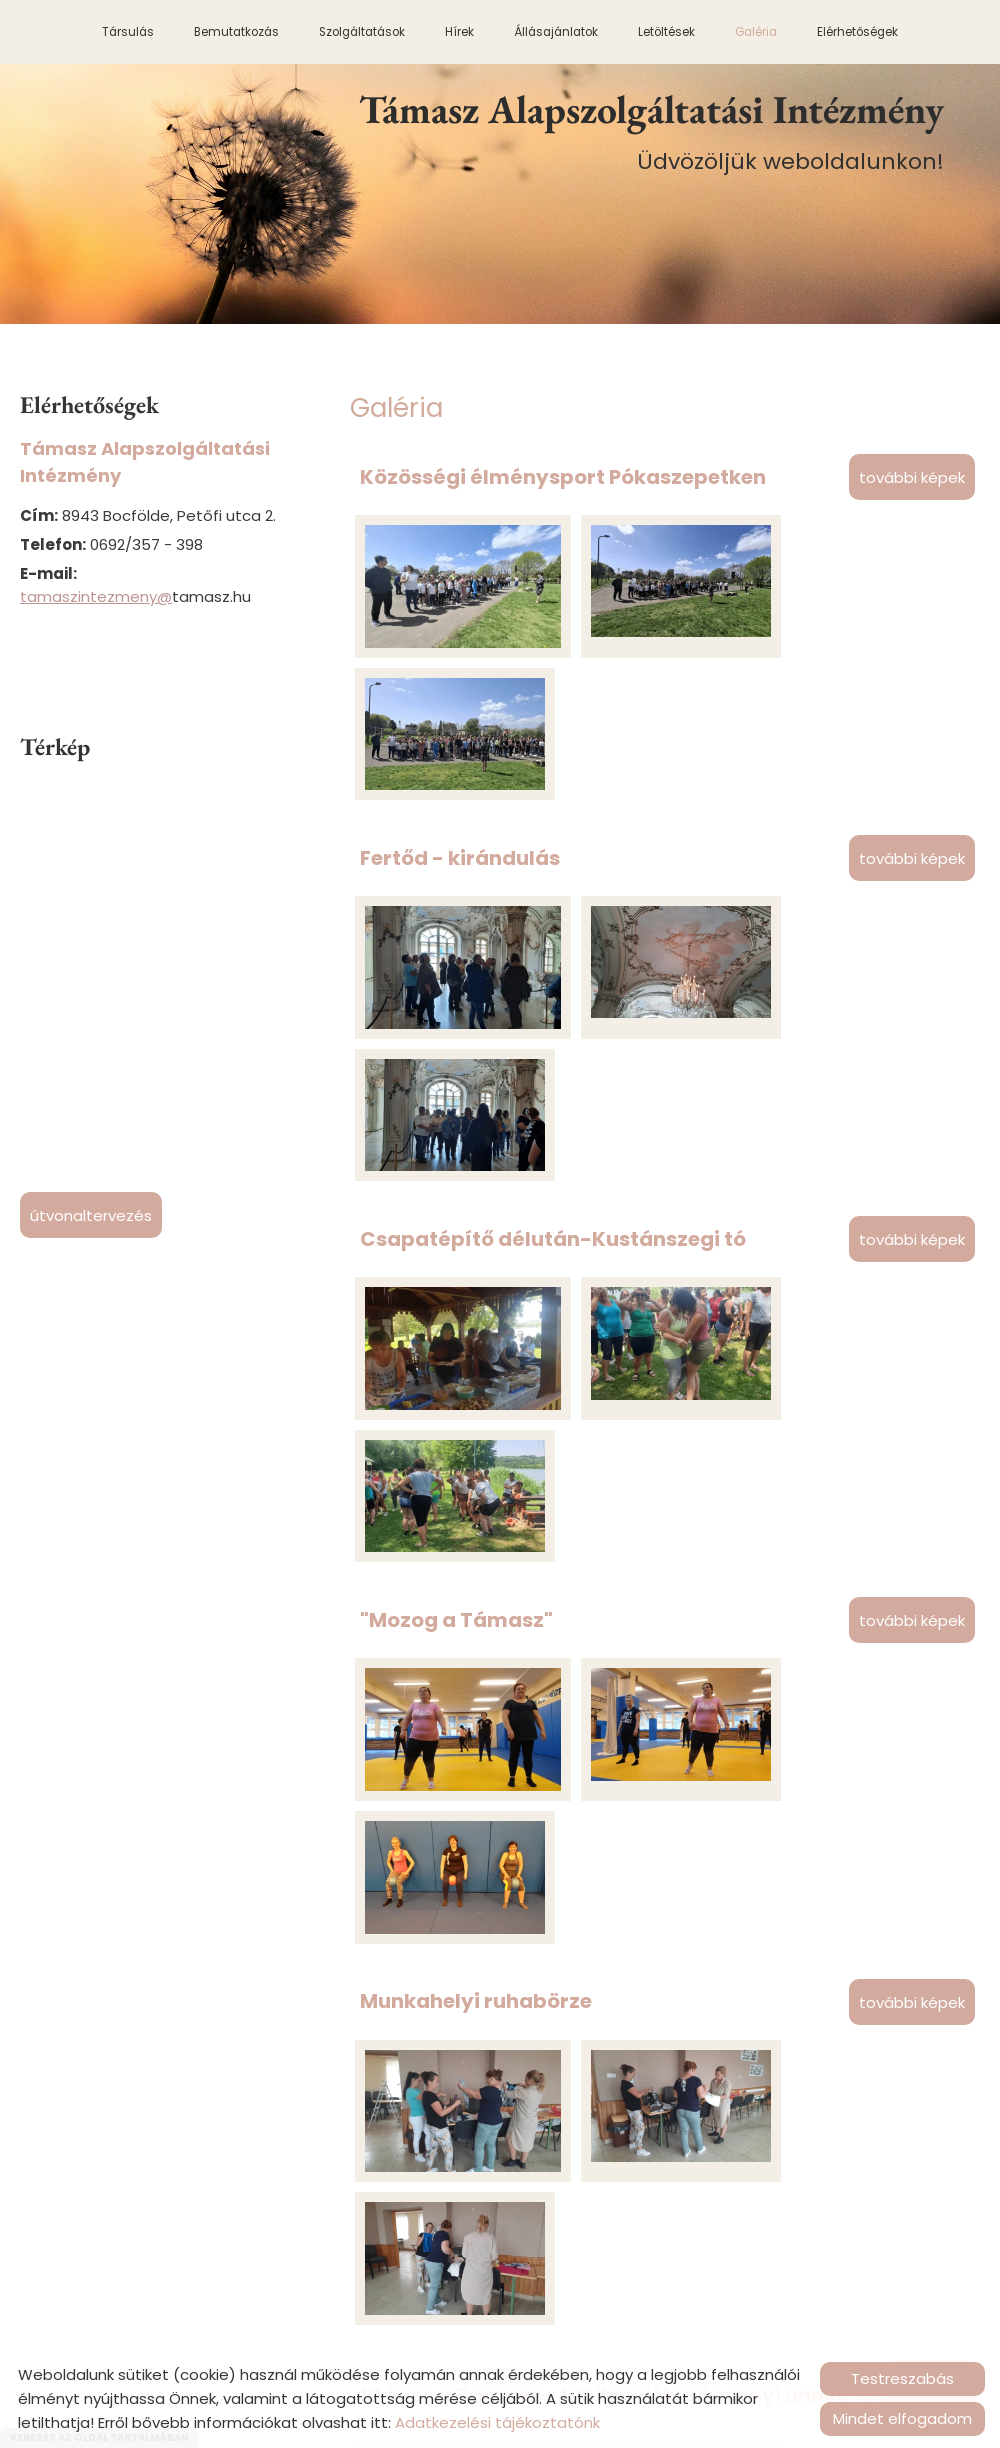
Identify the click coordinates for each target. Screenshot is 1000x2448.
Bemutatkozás (236, 32)
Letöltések (666, 32)
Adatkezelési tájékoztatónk (497, 2422)
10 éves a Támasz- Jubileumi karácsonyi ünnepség (624, 1631)
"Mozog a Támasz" (456, 1162)
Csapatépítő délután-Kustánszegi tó (553, 933)
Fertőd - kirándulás (460, 705)
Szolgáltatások (362, 32)
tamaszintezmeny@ (96, 596)
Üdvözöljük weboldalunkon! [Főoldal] (655, 131)
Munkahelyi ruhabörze (476, 1390)
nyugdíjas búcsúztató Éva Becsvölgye (557, 1871)
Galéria (756, 32)
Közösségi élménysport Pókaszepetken (563, 476)
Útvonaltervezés (91, 1215)
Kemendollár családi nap (490, 2100)
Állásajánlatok (556, 32)
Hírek (459, 32)
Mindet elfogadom (902, 2418)
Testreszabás (902, 2378)
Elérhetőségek (857, 32)
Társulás (128, 32)
